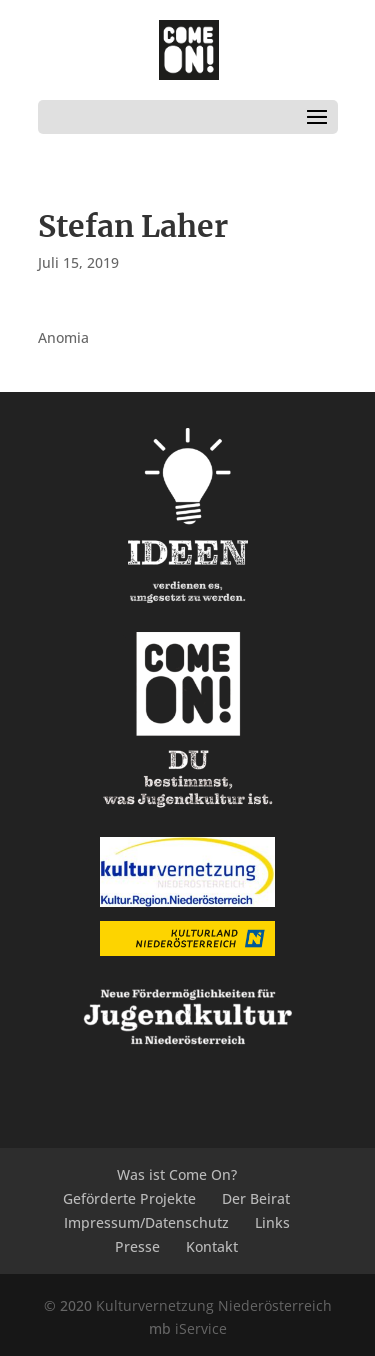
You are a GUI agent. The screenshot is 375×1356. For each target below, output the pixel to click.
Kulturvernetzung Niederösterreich (214, 1305)
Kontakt (212, 1246)
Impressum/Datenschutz (146, 1222)
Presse (137, 1246)
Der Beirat (256, 1198)
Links (272, 1222)
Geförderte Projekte (129, 1198)
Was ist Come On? (177, 1174)
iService (201, 1328)
